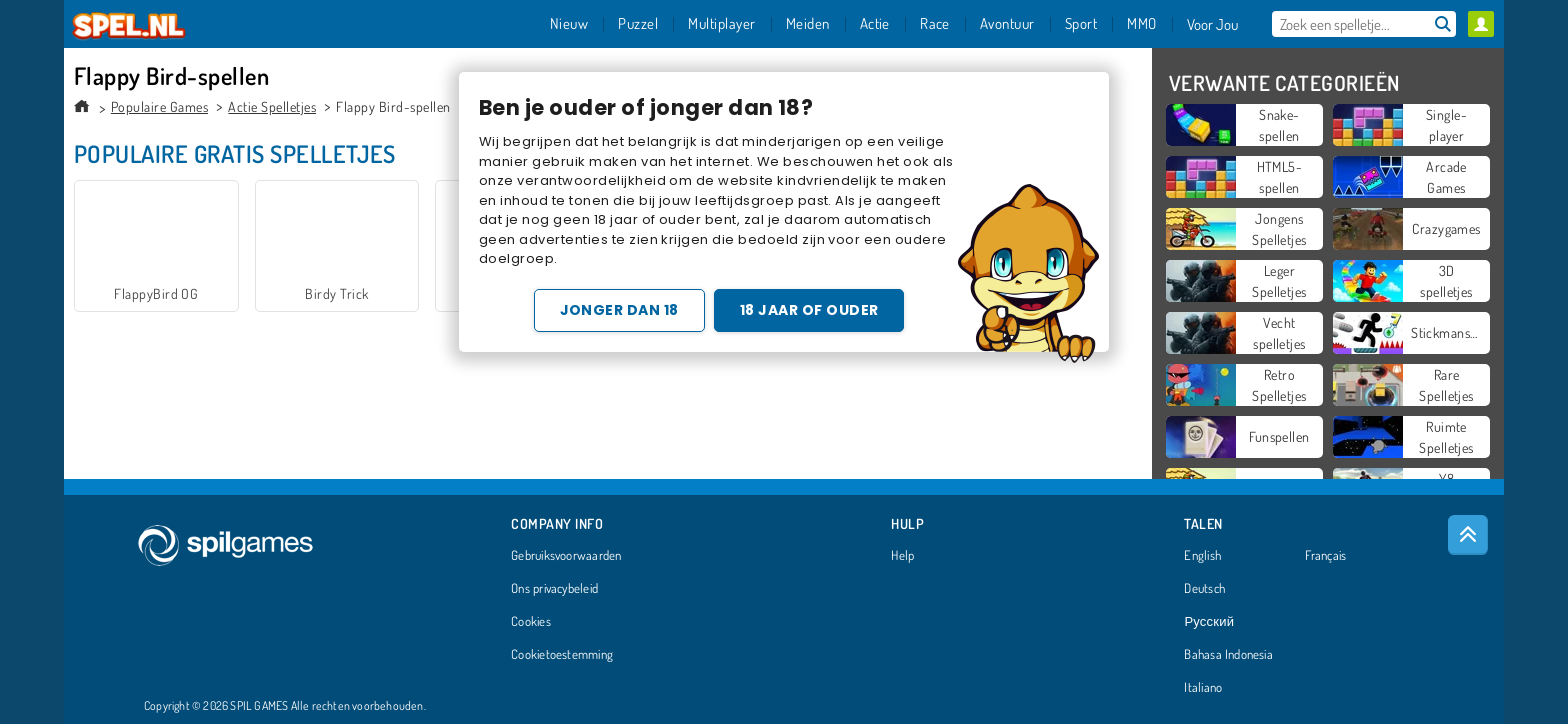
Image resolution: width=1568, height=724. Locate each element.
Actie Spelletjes (272, 106)
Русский (1209, 622)
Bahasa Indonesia (1228, 655)
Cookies (531, 622)
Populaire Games (159, 106)
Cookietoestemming (562, 655)
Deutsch (1204, 589)
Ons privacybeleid (554, 589)
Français (1325, 556)
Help (902, 556)
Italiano (1203, 688)
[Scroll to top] (1468, 535)
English (1202, 556)
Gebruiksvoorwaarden (566, 556)
